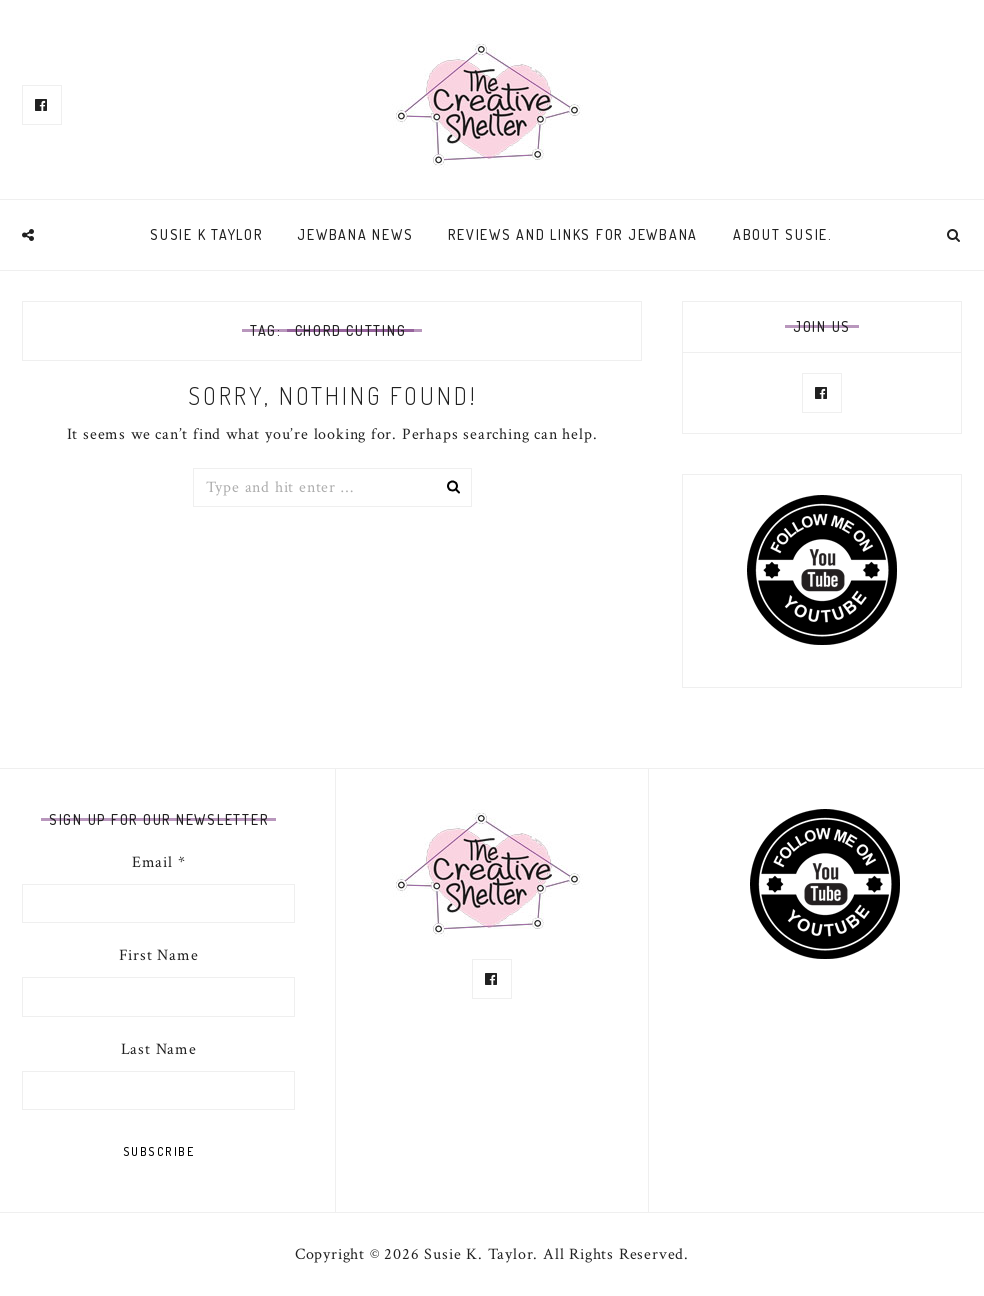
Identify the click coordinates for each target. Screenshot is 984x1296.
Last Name (159, 1049)
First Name (159, 955)
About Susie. (783, 234)
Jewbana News (355, 234)
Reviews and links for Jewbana (573, 234)
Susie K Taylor (206, 234)
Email (159, 862)
